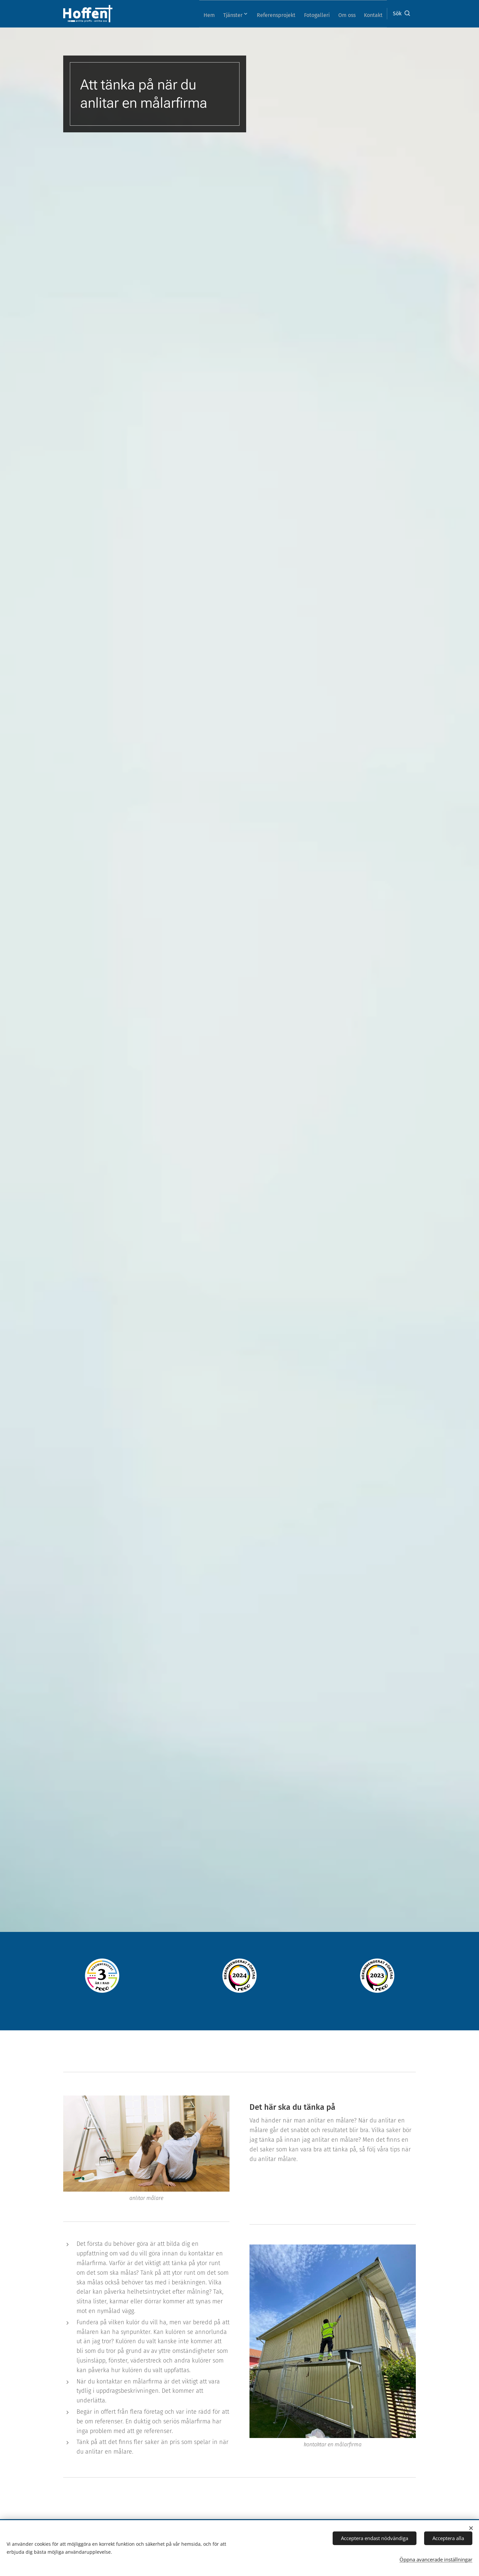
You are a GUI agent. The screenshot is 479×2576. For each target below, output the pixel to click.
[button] (401, 13)
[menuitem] (191, 13)
